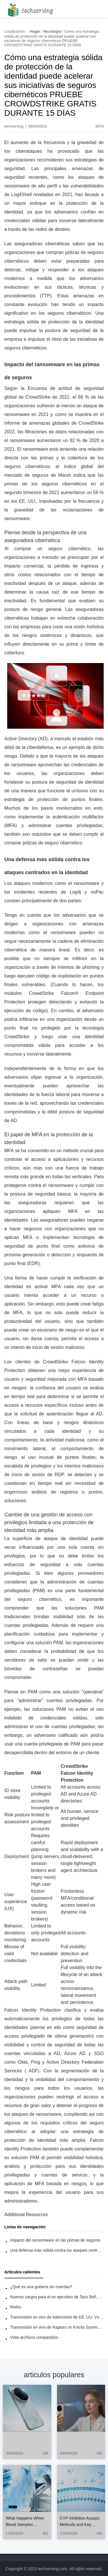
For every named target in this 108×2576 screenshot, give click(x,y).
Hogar (35, 31)
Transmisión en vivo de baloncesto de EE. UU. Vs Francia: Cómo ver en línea (57, 2317)
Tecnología (52, 31)
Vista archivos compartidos (34, 2337)
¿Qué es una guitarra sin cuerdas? (41, 2286)
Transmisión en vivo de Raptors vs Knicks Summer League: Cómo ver (57, 2327)
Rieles (15, 2307)
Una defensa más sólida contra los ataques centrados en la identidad (57, 2250)
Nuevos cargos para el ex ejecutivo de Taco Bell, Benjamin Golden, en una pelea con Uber (57, 2297)
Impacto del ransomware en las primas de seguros (55, 2240)
